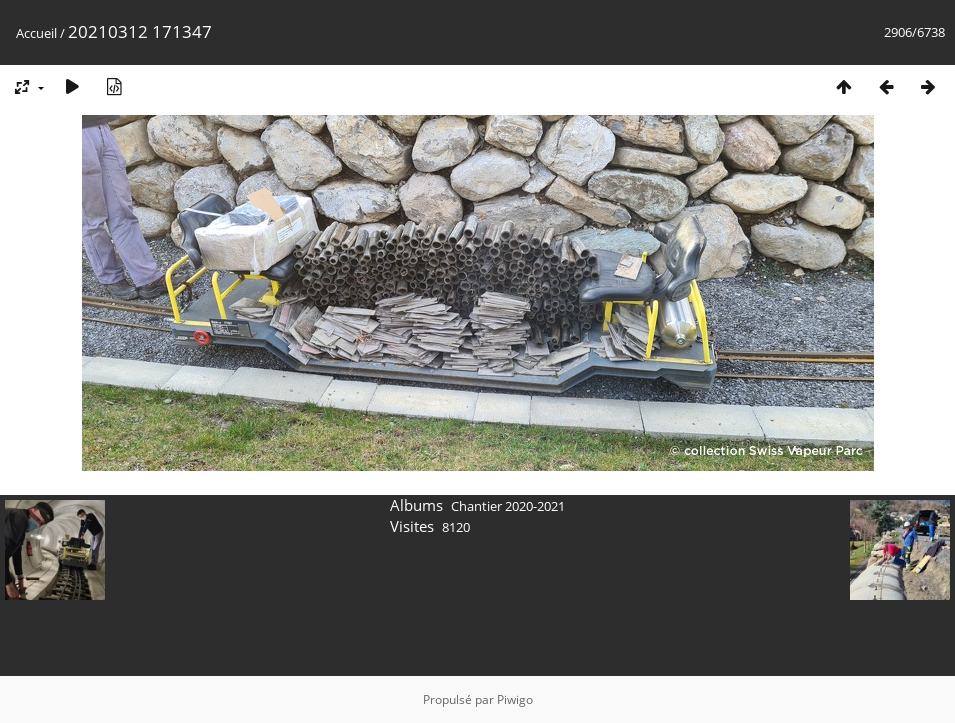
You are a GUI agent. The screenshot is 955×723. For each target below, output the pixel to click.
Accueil (36, 33)
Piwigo (515, 699)
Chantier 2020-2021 (508, 506)
